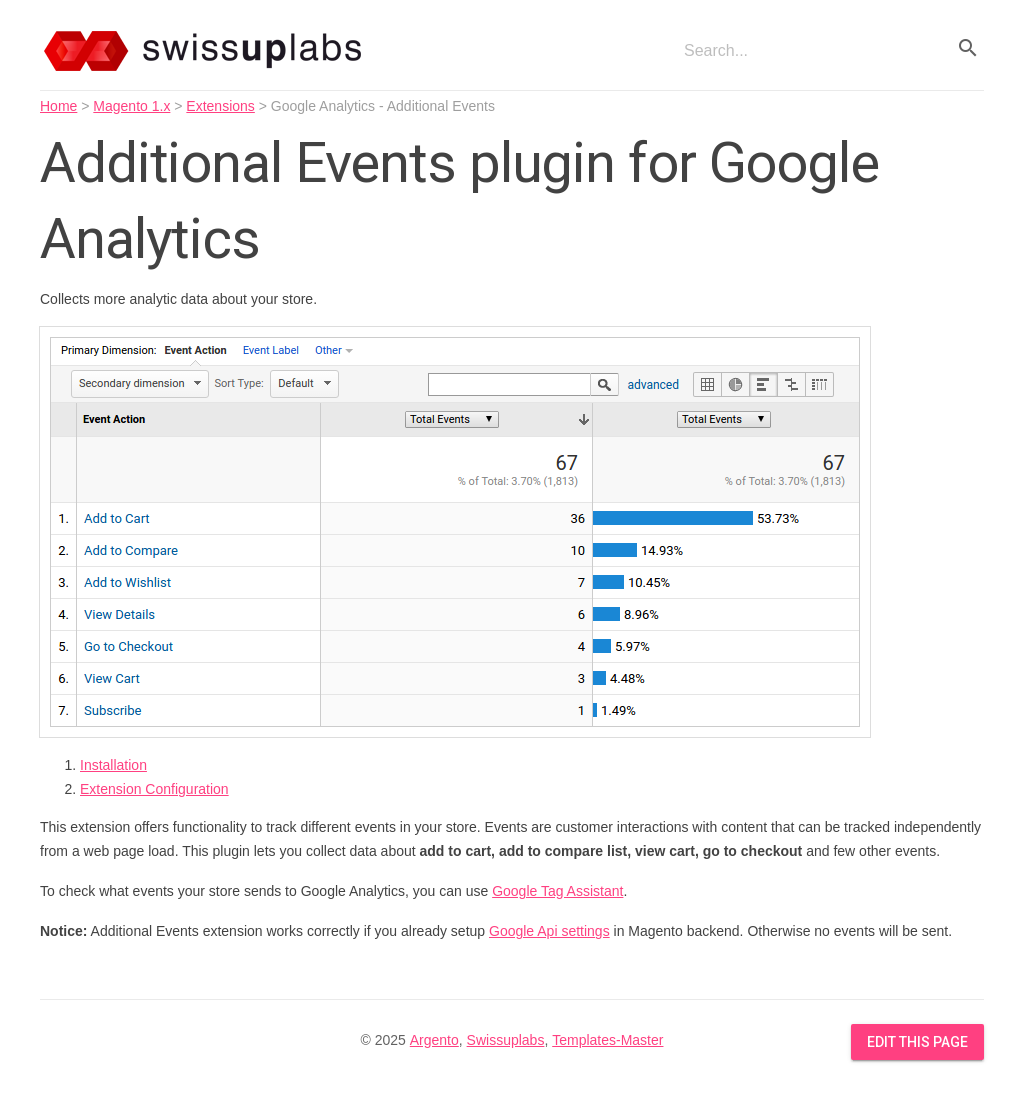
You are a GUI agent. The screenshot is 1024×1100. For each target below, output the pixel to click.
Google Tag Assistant (557, 891)
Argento (434, 1040)
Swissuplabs (506, 1040)
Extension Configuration (154, 789)
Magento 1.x (131, 106)
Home (58, 106)
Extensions (220, 106)
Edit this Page (917, 1042)
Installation (113, 765)
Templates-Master (607, 1040)
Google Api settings (549, 931)
